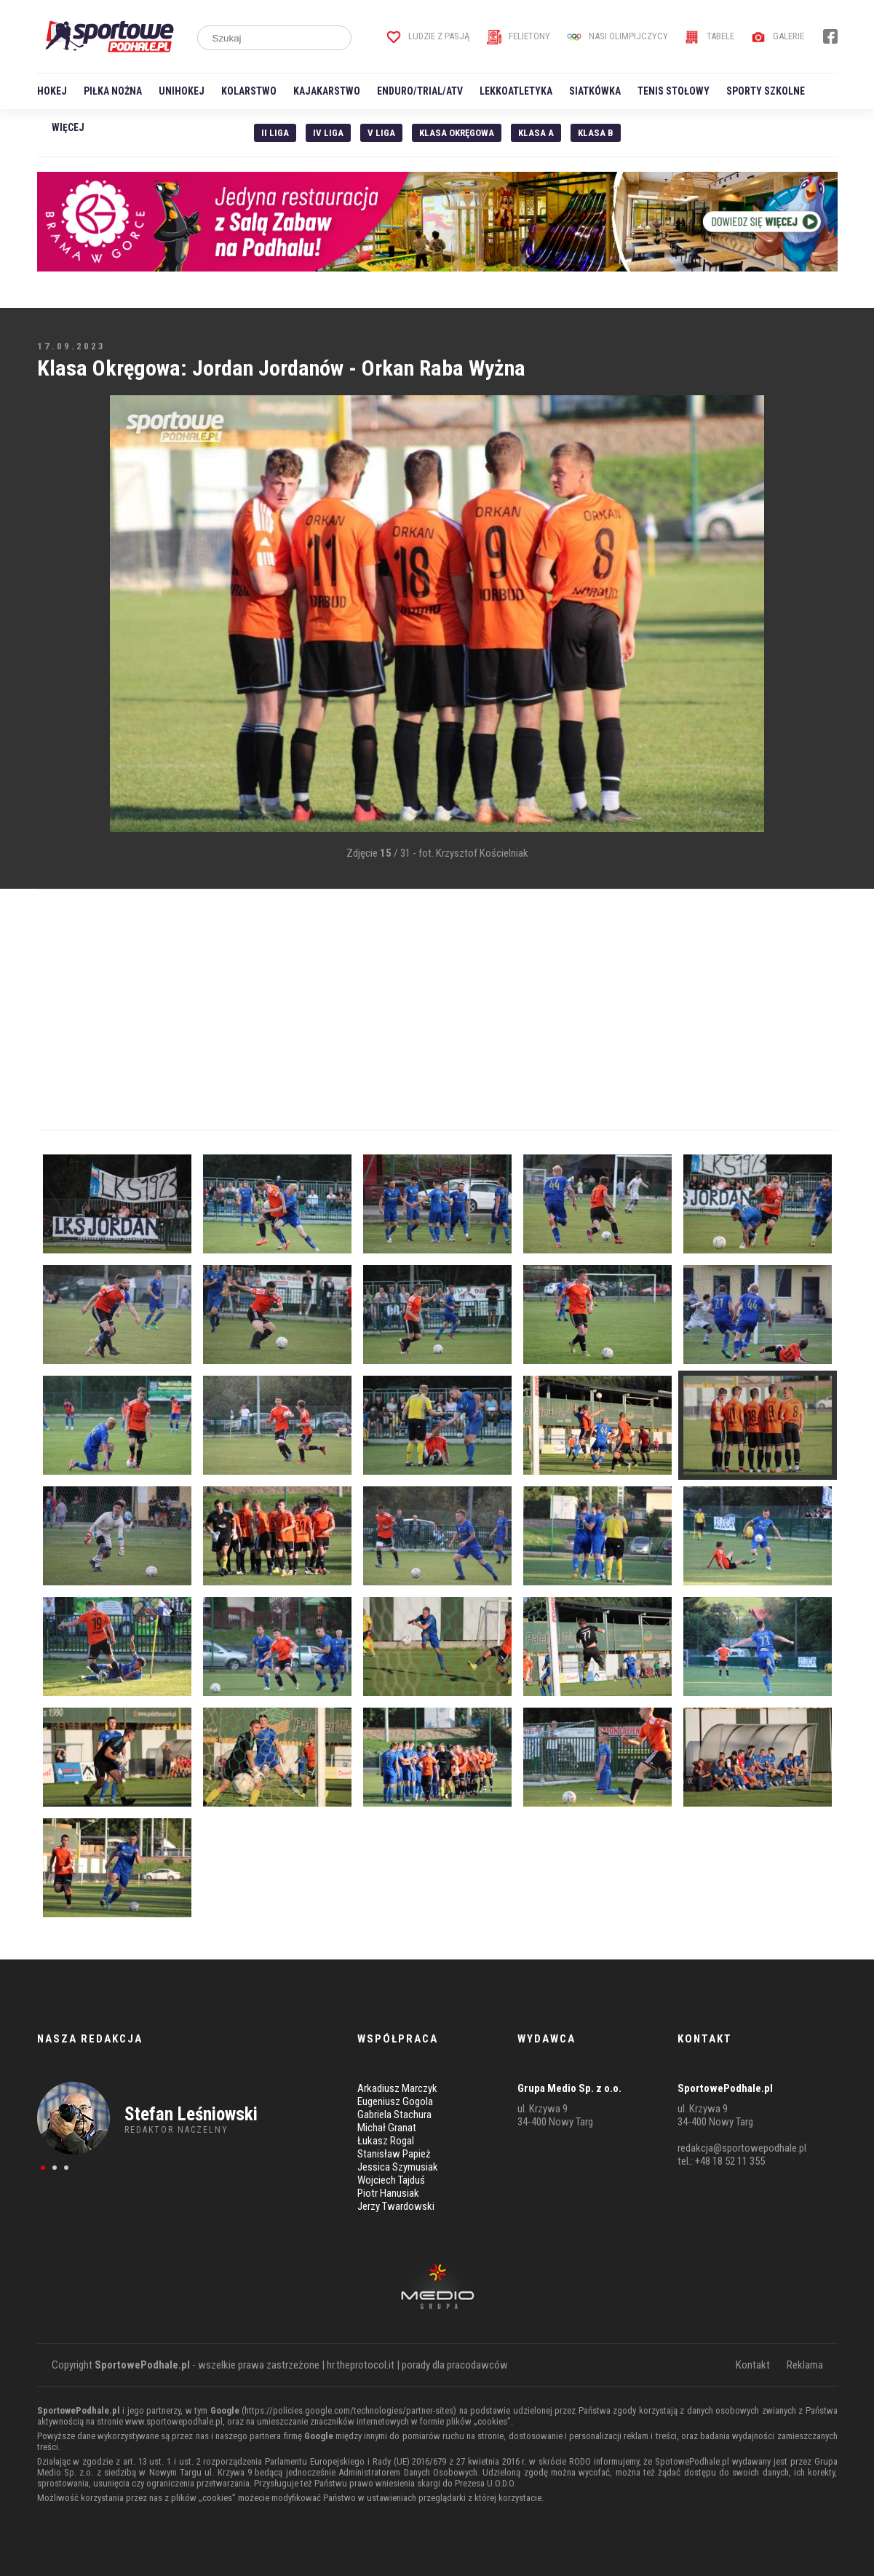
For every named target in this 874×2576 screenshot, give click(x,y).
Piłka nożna (113, 91)
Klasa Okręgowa (456, 132)
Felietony (518, 36)
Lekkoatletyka (516, 91)
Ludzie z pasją (428, 36)
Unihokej (181, 91)
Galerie (777, 36)
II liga (275, 132)
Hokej (52, 91)
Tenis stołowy (673, 91)
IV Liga (328, 132)
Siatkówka (595, 91)
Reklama (805, 2364)
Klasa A (536, 132)
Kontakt (753, 2364)
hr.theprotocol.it (360, 2364)
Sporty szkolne (765, 91)
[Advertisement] (59, 615)
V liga (381, 132)
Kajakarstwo (326, 91)
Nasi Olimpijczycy (617, 36)
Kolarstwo (249, 91)
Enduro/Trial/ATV (420, 91)
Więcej (68, 127)
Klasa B (595, 132)
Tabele (709, 36)
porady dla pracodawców (455, 2364)
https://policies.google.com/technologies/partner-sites (349, 2410)
